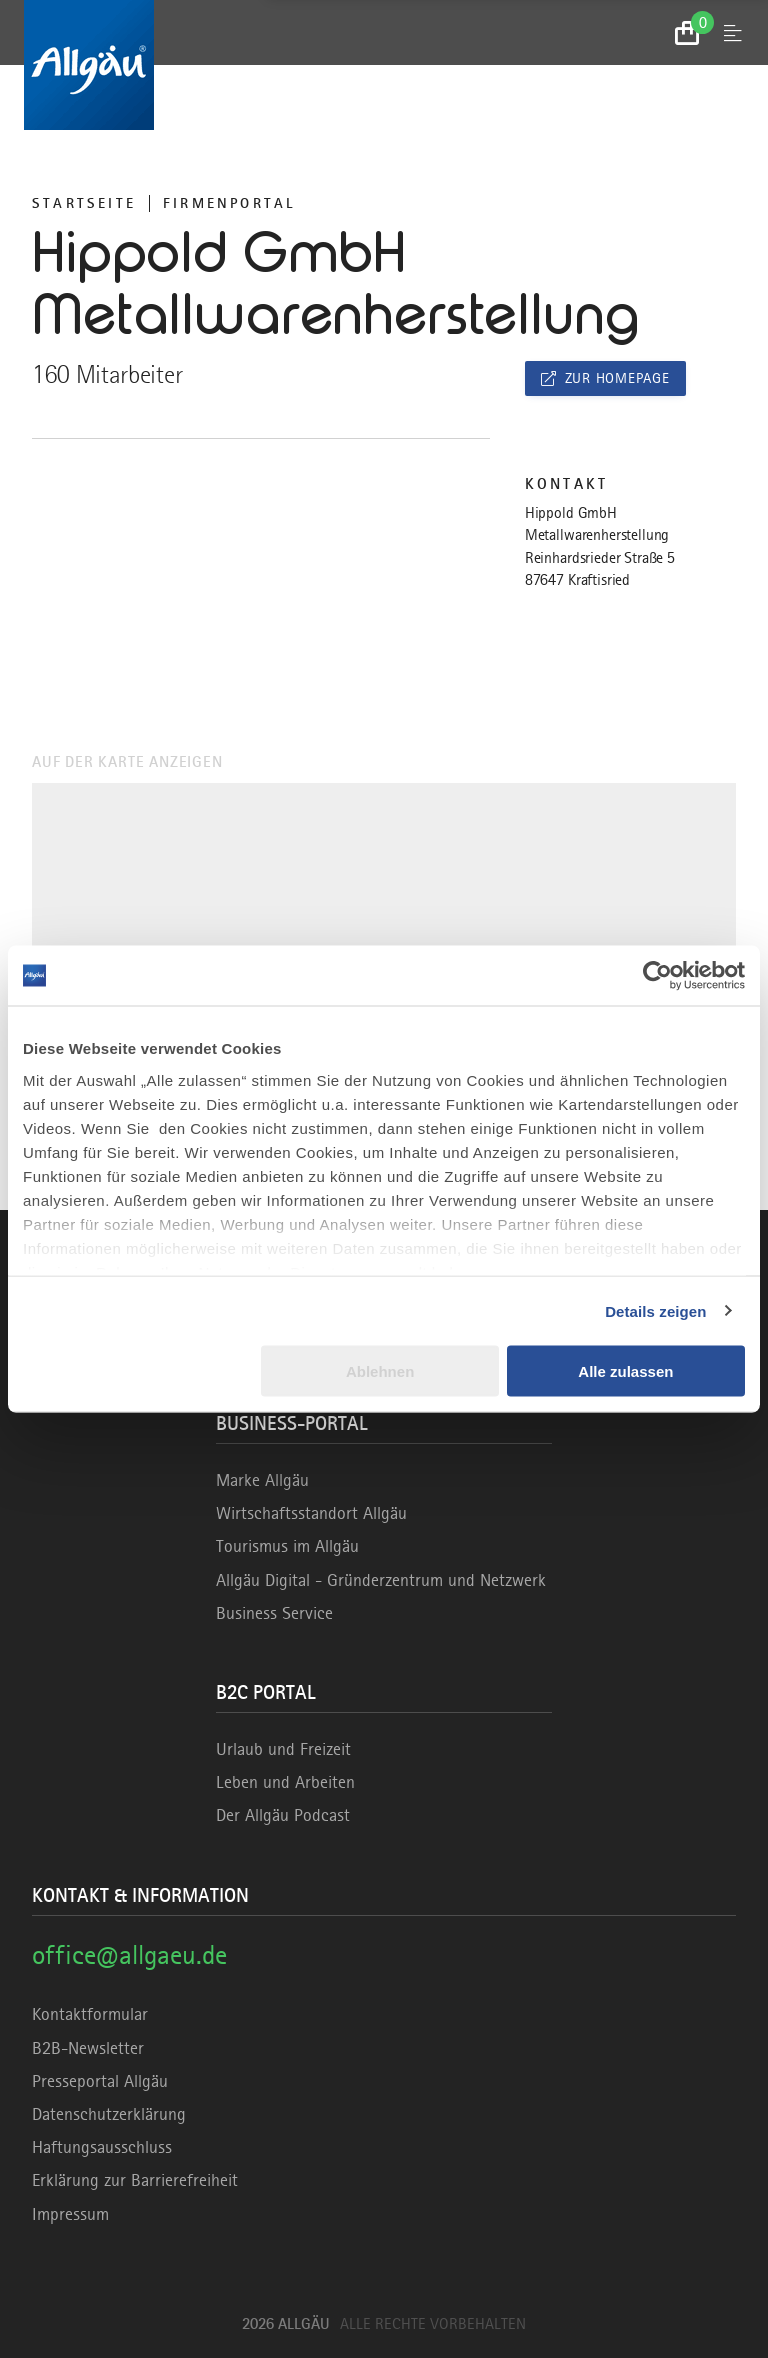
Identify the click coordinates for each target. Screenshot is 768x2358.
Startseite (84, 203)
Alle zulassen (625, 1371)
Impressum (70, 2214)
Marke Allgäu (262, 1480)
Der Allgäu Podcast (283, 1815)
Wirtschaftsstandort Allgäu (311, 1513)
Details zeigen (655, 1310)
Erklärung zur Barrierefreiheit (135, 2180)
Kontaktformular (90, 2014)
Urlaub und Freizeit (283, 1749)
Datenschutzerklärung (109, 2114)
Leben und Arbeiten (285, 1782)
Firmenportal (229, 203)
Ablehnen (380, 1371)
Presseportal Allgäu (100, 2081)
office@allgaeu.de (129, 1954)
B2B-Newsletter (88, 2048)
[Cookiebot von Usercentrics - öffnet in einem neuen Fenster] (657, 976)
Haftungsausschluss (102, 2147)
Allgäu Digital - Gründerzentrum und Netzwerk (381, 1580)
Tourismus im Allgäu (287, 1546)
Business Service (274, 1613)
